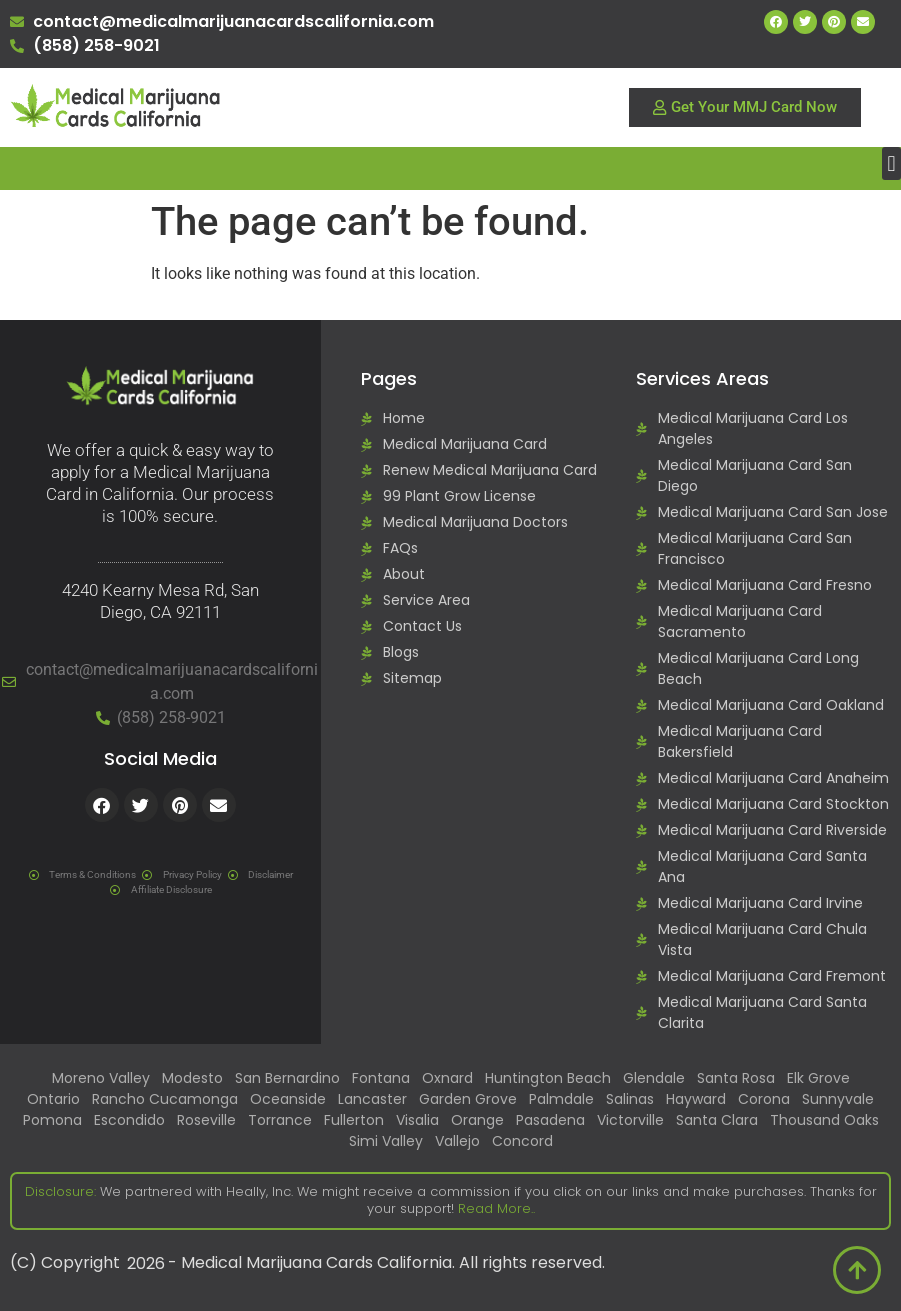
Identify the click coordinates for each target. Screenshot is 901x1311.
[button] (891, 163)
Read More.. (494, 1208)
